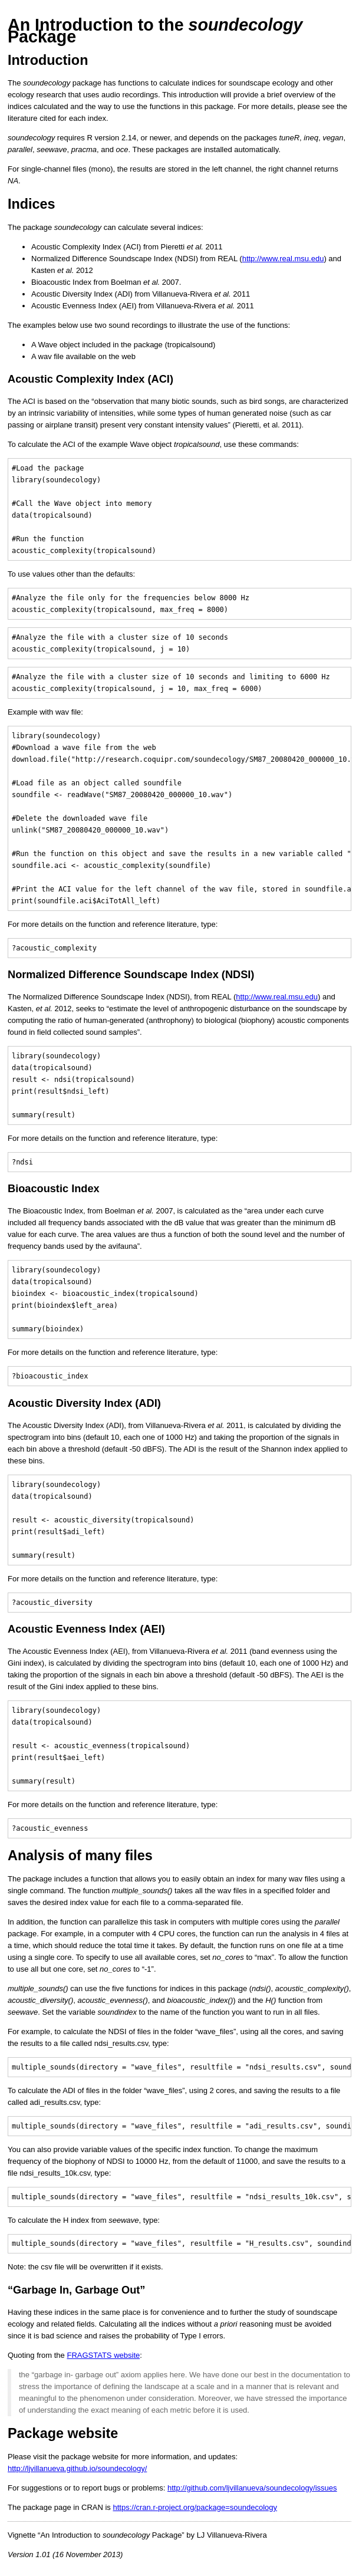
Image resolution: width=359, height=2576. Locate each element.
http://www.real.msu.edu (283, 258)
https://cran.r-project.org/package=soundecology (195, 2507)
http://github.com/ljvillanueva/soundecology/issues (252, 2487)
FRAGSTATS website (103, 2355)
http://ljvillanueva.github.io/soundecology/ (77, 2468)
